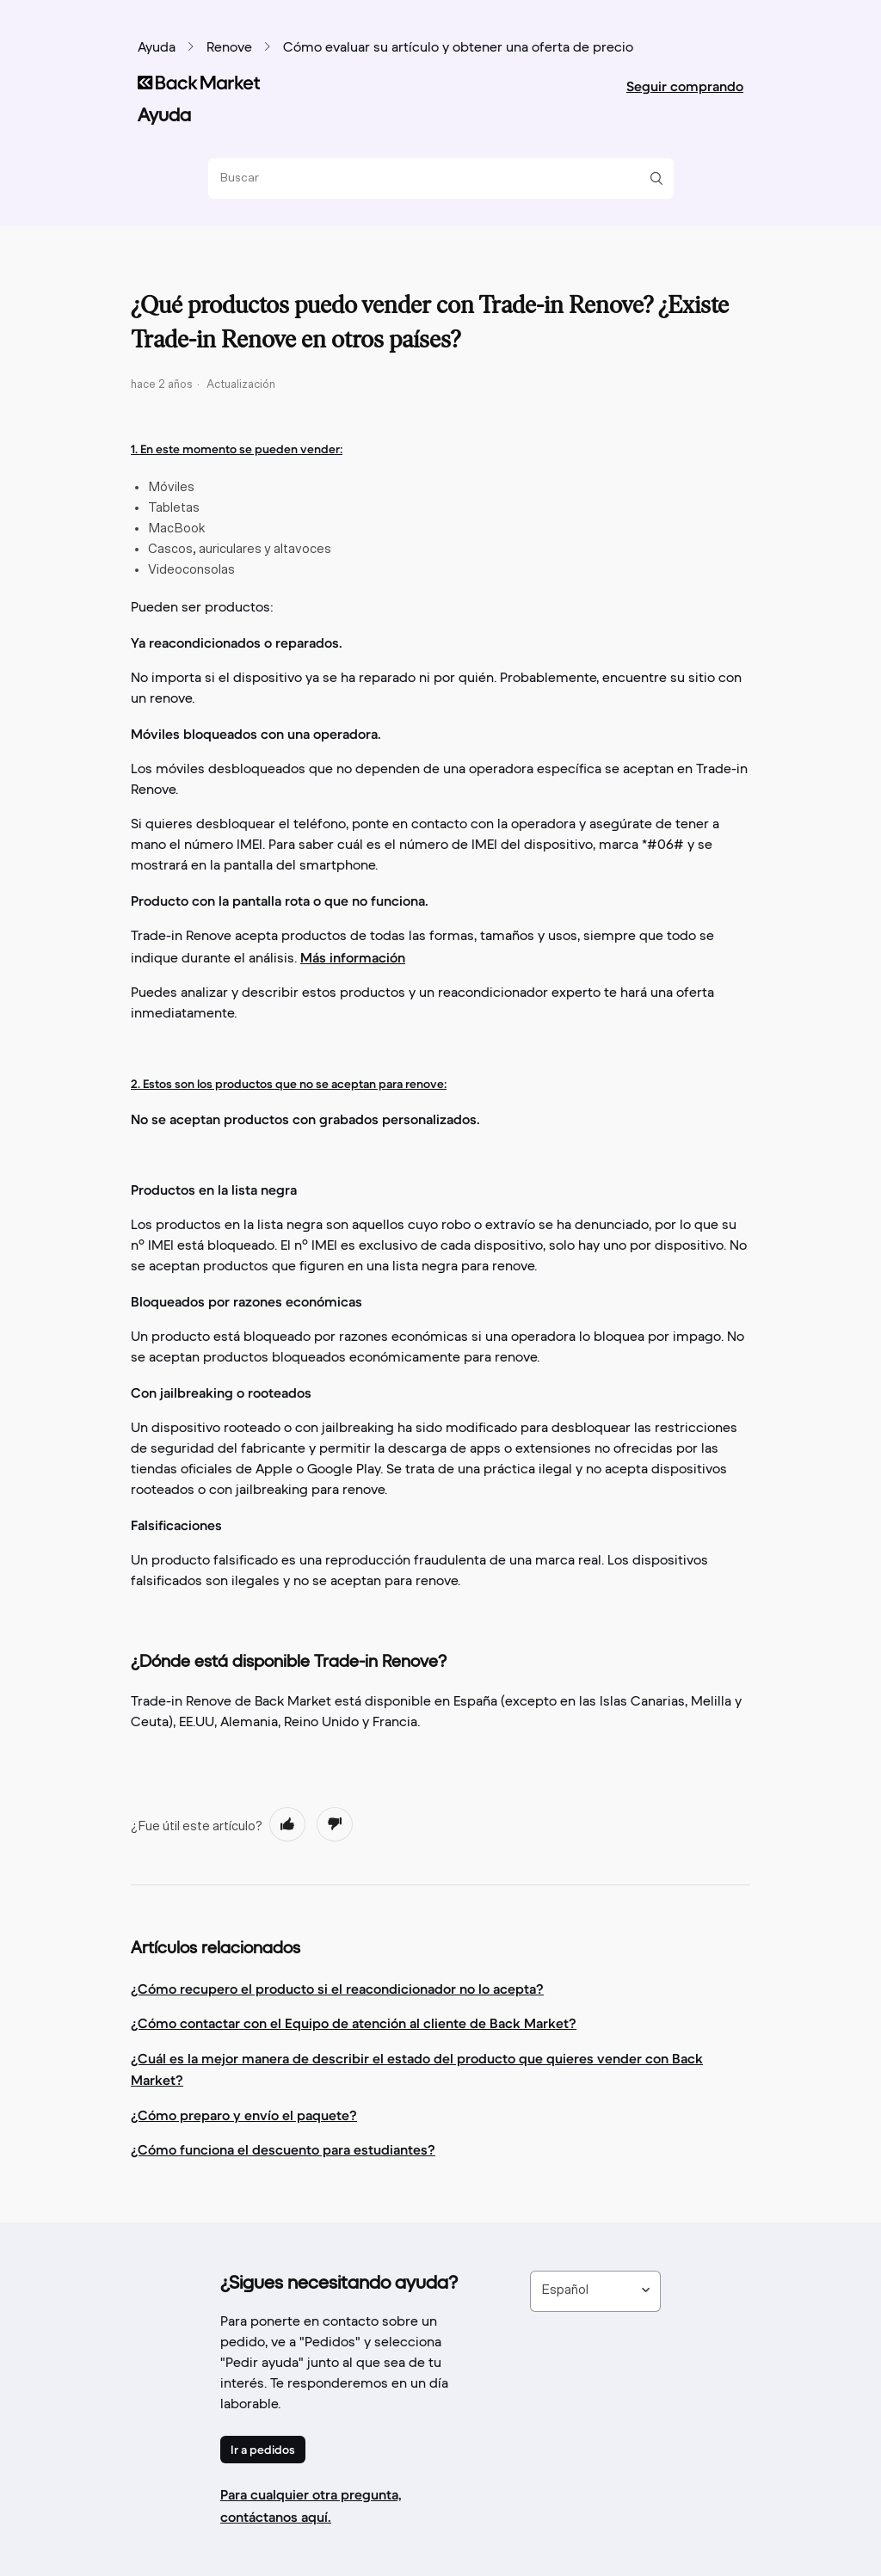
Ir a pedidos (263, 2449)
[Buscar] (434, 178)
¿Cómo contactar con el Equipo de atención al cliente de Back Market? (353, 2023)
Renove (229, 48)
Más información (352, 957)
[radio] (287, 1824)
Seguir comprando (684, 86)
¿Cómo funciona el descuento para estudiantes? (283, 2149)
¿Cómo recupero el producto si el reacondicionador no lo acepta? (337, 1988)
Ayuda (157, 48)
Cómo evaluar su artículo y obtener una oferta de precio (458, 48)
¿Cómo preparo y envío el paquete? (244, 2115)
